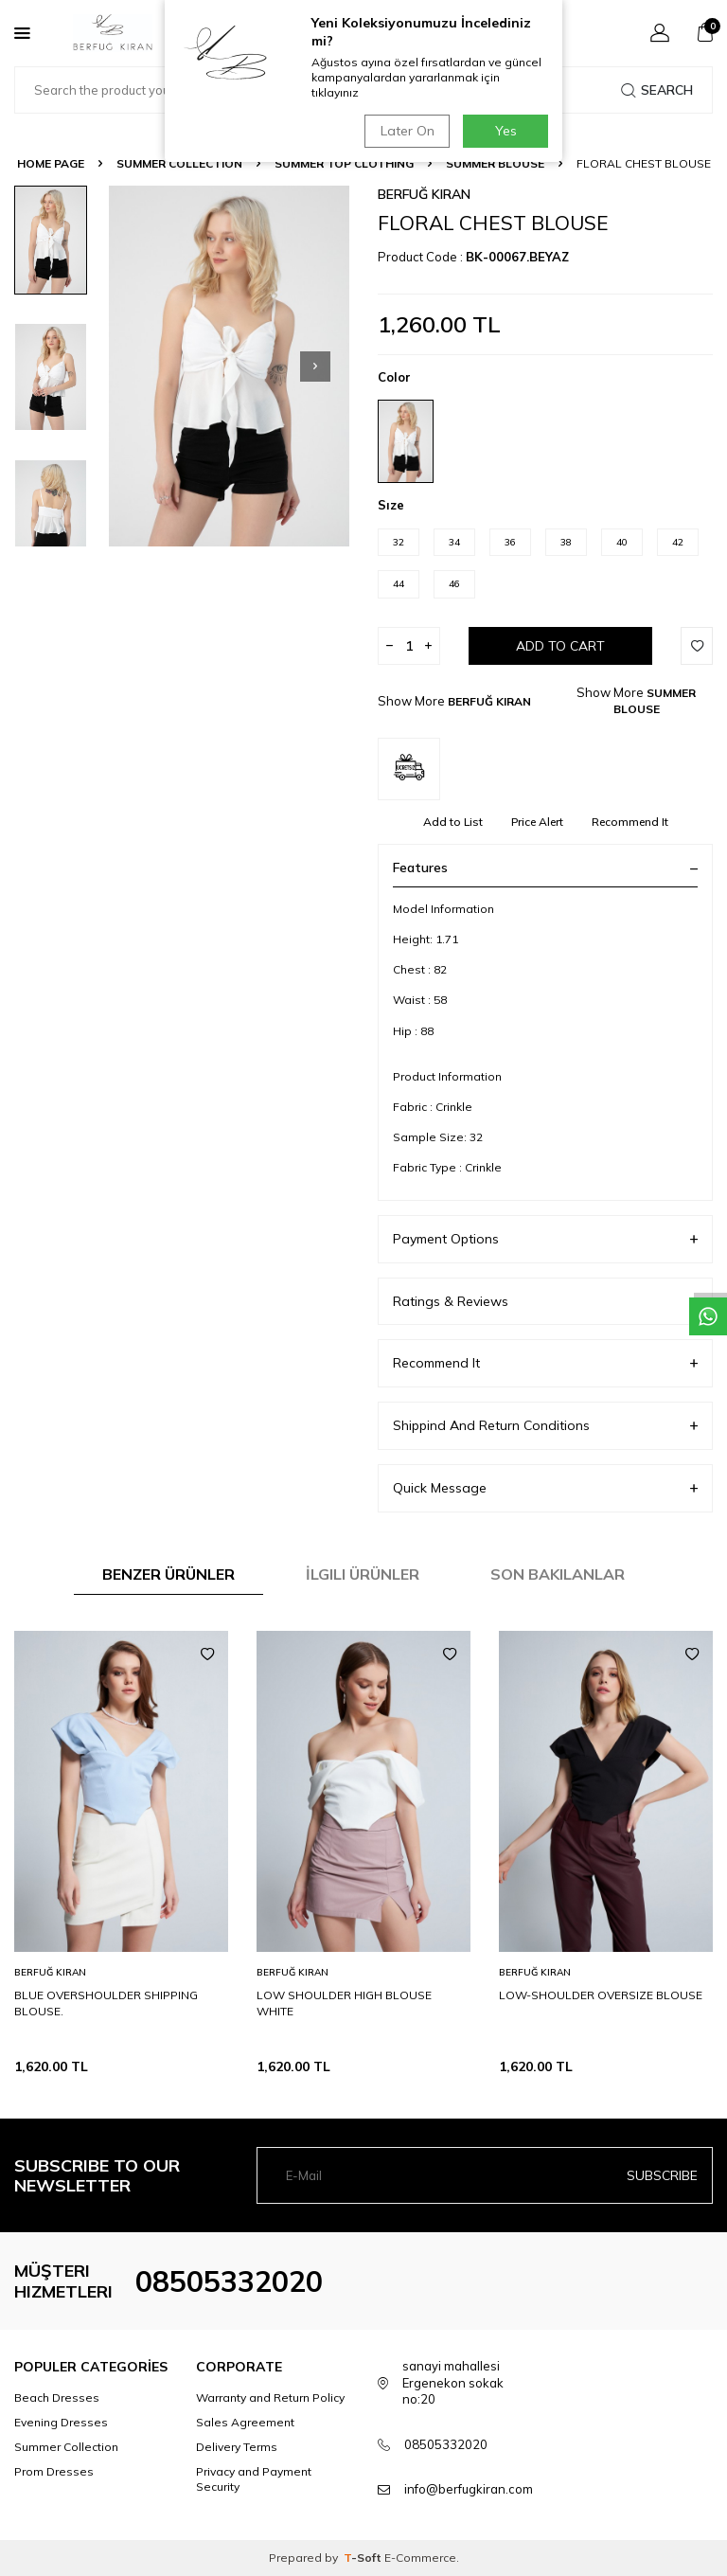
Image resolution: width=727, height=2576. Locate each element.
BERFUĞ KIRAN (424, 194)
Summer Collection (66, 2447)
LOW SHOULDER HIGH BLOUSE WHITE (344, 2002)
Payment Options (545, 1239)
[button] (315, 366)
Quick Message (545, 1488)
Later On (407, 130)
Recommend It (630, 821)
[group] (229, 366)
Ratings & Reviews (545, 1302)
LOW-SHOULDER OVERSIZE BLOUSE (600, 1995)
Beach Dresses (56, 2397)
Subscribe (662, 2175)
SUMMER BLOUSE (495, 163)
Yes (506, 130)
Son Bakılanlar (557, 1574)
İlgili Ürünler (362, 1574)
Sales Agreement (245, 2422)
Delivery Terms (236, 2447)
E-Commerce (420, 2557)
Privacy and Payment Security (253, 2479)
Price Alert (537, 821)
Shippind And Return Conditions (545, 1426)
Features (545, 867)
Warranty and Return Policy (270, 2397)
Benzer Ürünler (168, 1574)
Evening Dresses (61, 2422)
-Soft (364, 2557)
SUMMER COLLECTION (179, 163)
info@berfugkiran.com (468, 2488)
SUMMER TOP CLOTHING (344, 163)
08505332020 (229, 2281)
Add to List (453, 821)
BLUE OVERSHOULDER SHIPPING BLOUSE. (106, 2002)
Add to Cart (560, 645)
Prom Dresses (54, 2471)
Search (657, 89)
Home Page (50, 163)
